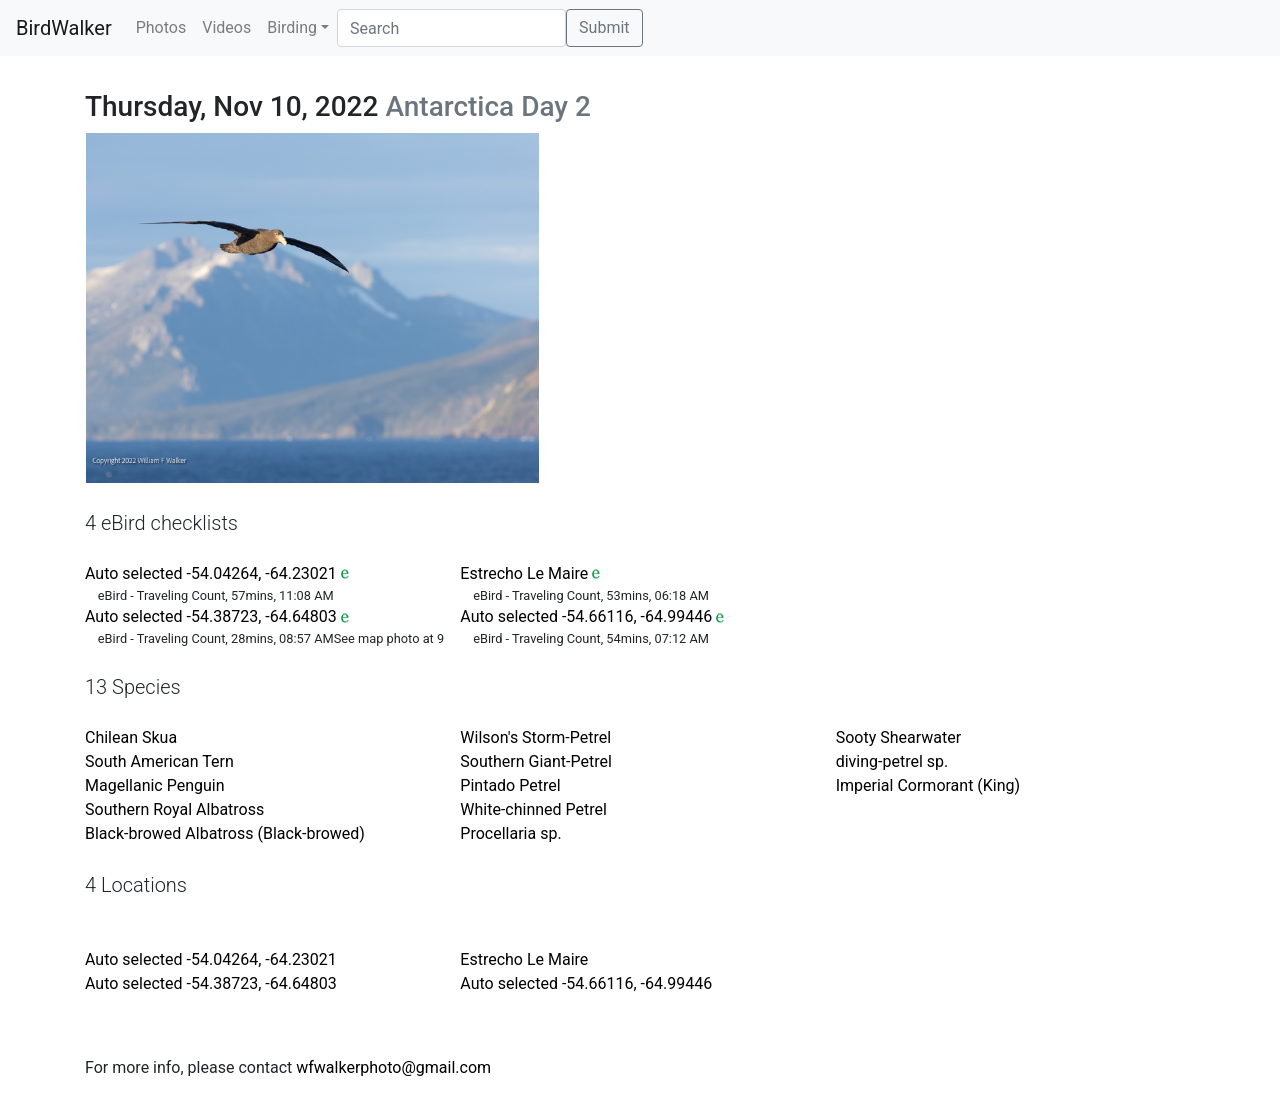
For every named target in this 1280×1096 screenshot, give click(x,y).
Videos (226, 27)
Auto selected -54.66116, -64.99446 (586, 616)
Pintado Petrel (510, 785)
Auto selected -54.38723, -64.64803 (211, 616)
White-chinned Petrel (533, 809)
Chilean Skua (131, 737)
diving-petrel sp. (892, 761)
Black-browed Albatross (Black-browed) (225, 833)
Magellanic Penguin (155, 785)
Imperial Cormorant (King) (928, 785)
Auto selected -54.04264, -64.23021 (211, 573)
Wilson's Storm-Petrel (535, 737)
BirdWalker (64, 28)
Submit (604, 27)
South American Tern (159, 761)
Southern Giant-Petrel (536, 761)
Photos (161, 27)
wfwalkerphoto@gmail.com (393, 1067)
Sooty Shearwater (898, 737)
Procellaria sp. (510, 833)
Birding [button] (292, 27)
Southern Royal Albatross (174, 809)
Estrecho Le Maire (524, 573)
